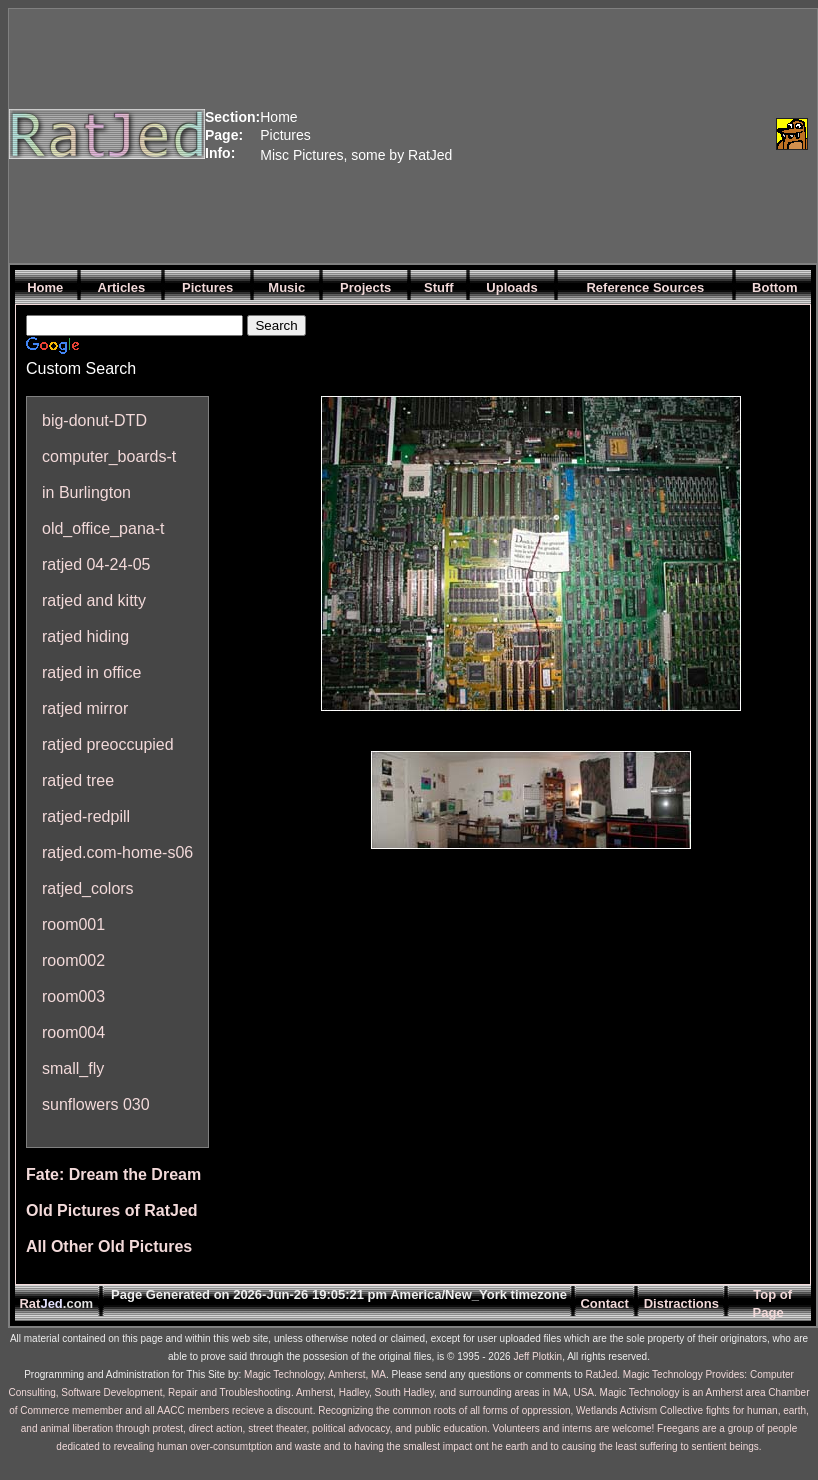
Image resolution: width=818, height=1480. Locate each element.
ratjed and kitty (94, 600)
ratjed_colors (88, 888)
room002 (73, 960)
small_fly (73, 1068)
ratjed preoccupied (108, 744)
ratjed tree (78, 780)
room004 (73, 1032)
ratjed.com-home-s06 (117, 852)
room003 (73, 996)
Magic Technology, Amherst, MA (315, 1374)
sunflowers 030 (96, 1104)
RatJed (602, 1374)
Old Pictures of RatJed (112, 1210)
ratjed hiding (85, 636)
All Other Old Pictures (109, 1246)
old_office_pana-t (103, 528)
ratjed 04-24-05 (96, 564)
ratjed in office (91, 672)
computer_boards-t (109, 456)
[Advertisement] (609, 134)
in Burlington (86, 492)
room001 (73, 924)
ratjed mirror (85, 708)
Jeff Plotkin (537, 1356)
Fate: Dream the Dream (113, 1174)
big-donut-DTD (94, 420)
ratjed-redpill (86, 816)
